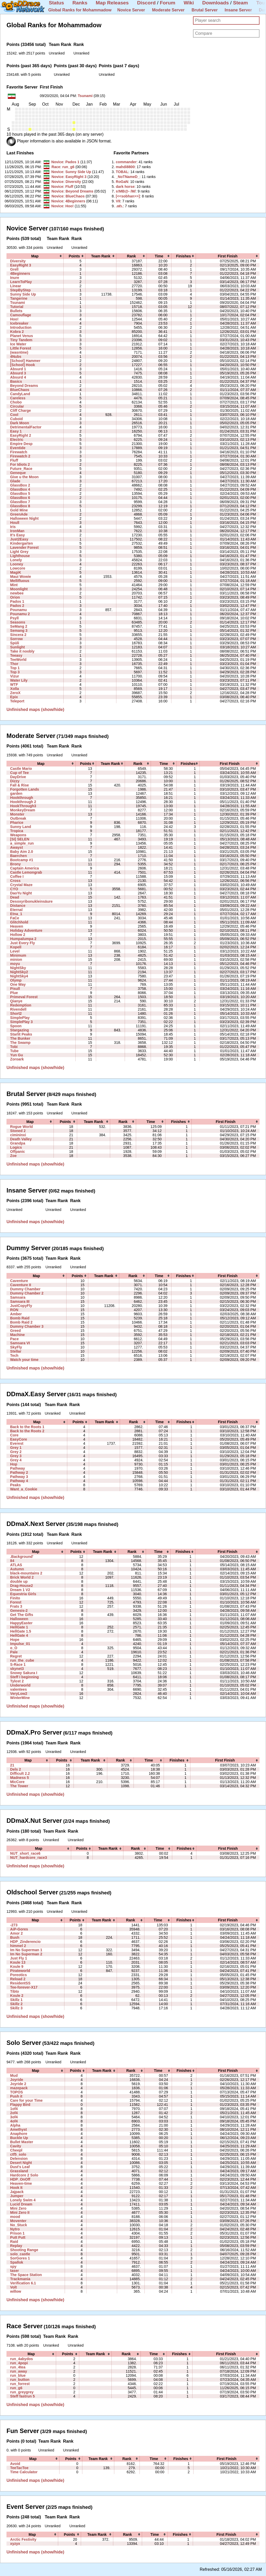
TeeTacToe (19, 2468)
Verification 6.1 (23, 2283)
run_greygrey (22, 2392)
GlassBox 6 (20, 498)
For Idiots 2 (20, 464)
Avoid (15, 2464)
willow (15, 2291)
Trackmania (20, 2279)
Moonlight (19, 589)
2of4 (14, 2113)
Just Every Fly (22, 943)
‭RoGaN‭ (122, 182)
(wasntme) (19, 352)
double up (19, 1581)
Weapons (18, 835)
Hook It (16, 2188)
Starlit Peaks (21, 1034)
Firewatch (18, 452)
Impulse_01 (20, 1644)
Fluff (69, 186)
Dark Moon (19, 423)
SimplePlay (20, 1018)
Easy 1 (16, 431)
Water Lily (19, 680)
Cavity (15, 2146)
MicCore (17, 1782)
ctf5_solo (18, 2154)
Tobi (14, 1047)
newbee (17, 593)
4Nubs (15, 356)
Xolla (14, 689)
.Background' (21, 1556)
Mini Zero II (19, 2212)
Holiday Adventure (26, 930)
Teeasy (16, 655)
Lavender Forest (24, 547)
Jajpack (17, 2192)
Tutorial (16, 307)
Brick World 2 (22, 1577)
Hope (14, 1640)
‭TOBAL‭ (122, 172)
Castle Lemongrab (26, 872)
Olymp (16, 980)
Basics (16, 381)
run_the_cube (22, 1660)
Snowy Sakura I (23, 1673)
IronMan (17, 531)
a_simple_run (22, 843)
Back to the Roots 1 (27, 1427)
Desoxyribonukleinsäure (31, 901)
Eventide (17, 448)
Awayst (16, 847)
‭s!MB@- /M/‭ (126, 191)
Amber (16, 1314)
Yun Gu (16, 1055)
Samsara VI (20, 1343)
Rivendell (18, 1009)
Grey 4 (16, 1460)
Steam (240, 2)
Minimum (18, 955)
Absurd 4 (18, 377)
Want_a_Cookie (23, 1489)
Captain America (24, 868)
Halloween (19, 1619)
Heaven (16, 926)
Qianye (16, 1001)
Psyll (14, 618)
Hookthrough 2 (23, 802)
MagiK (15, 572)
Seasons (17, 622)
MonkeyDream (22, 810)
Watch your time (24, 1360)
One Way (18, 984)
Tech (14, 1355)
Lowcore (17, 568)
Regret (16, 1656)
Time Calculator (23, 2472)
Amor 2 (16, 1933)
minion (16, 959)
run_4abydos (21, 2359)
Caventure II (20, 1285)
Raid (14, 2241)
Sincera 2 (18, 635)
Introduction (20, 327)
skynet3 (17, 1669)
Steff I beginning (24, 1677)
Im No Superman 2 (26, 1954)
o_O (13, 1648)
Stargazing (19, 1030)
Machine (17, 1335)
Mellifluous (19, 581)
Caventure (19, 1281)
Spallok (16, 2262)
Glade (15, 481)
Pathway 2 (19, 1472)
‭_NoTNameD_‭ (128, 177)
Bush (14, 1937)
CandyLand (20, 394)
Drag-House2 (21, 1586)
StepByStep (20, 290)
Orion (15, 597)
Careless (17, 398)
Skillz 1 (16, 2000)
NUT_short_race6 (25, 1853)
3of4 (14, 2117)
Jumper (16, 2196)
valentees (18, 1689)
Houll (14, 522)
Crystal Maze (21, 885)
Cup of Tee (19, 773)
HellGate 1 (19, 1627)
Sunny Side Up (78, 172)
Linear (15, 286)
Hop (13, 1464)
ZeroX (15, 693)
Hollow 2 (17, 935)
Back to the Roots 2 (27, 1431)
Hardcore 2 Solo (24, 2175)
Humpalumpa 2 (23, 939)
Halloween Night (24, 518)
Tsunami (85, 96)
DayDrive (18, 777)
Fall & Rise (19, 785)
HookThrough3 (23, 806)
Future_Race (21, 469)
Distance (17, 905)
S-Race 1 (17, 1664)
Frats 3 (16, 1606)
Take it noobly (22, 651)
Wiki (189, 2)
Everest (16, 1443)
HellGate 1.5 (20, 1631)
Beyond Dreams (79, 191)
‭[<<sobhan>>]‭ (128, 196)
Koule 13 (17, 1962)
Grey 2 (16, 1452)
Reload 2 (17, 1979)
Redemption (20, 1005)
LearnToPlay (21, 282)
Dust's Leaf (20, 2167)
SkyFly (16, 1347)
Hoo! (69, 206)
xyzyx (15, 2543)
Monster (17, 814)
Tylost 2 (17, 1681)
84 (12, 1561)
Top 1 (15, 668)
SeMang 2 (18, 626)
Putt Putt (17, 2237)
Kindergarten (21, 543)
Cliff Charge (20, 410)
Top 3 (15, 672)
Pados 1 (72, 162)
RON (14, 1310)
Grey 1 (16, 1447)
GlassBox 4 (20, 489)
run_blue (17, 2375)
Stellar (15, 1351)
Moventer (18, 2221)
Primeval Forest (24, 997)
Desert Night (21, 2163)
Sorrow (16, 639)
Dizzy (14, 781)
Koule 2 (16, 1995)
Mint (14, 585)
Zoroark (17, 1059)
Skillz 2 (16, 2004)
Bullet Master (21, 2142)
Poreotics (18, 1975)
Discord (146, 2)
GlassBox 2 (20, 485)
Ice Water (18, 344)
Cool (14, 415)
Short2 (16, 1013)
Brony (15, 864)
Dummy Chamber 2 (26, 1293)
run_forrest (20, 2384)
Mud (14, 2075)
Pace (14, 1339)
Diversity (73, 182)
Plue (14, 993)
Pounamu (18, 610)
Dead (14, 897)
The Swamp (20, 1042)
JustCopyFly (21, 1306)
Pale (14, 1652)
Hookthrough (21, 798)
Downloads (215, 2)
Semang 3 (19, 630)
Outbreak (18, 818)
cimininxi (18, 1135)
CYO (14, 889)
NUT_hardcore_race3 (28, 1857)
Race (55, 167)
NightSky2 (19, 972)
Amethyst (18, 2129)
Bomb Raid (19, 1318)
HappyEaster (21, 1623)
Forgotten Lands (24, 789)
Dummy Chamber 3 (26, 1326)
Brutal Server (204, 10)
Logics (16, 1147)
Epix (14, 697)
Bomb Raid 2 (21, 1322)
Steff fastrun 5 (22, 2396)
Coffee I (17, 876)
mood (15, 2217)
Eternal (16, 910)
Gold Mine (19, 510)
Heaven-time (21, 2183)
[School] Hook (22, 365)
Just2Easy (19, 539)
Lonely (16, 560)
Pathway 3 (19, 1477)
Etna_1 (16, 914)
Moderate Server (168, 10)
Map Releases (112, 2)
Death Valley (21, 1139)
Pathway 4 (19, 1481)
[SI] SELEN (19, 839)
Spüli (14, 643)
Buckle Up (19, 2138)
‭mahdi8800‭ (125, 167)
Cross (15, 881)
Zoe (13, 1156)
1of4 (14, 2109)
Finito (15, 1598)
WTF (14, 684)
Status (56, 2)
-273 (13, 1925)
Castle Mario (21, 768)
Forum (167, 2)
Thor (14, 664)
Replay (16, 2246)
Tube (14, 1051)
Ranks (80, 2)
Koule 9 (16, 1966)
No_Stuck (18, 2225)
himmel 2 (18, 1946)
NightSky (18, 968)
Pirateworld (20, 1971)
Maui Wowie (20, 576)
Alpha (15, 2125)
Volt (13, 2287)
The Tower (19, 1786)
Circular (17, 406)
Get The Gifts (21, 1615)
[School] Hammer (25, 361)
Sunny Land (20, 827)
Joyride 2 (18, 2084)
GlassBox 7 (20, 502)
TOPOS (16, 2092)
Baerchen (18, 856)
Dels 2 (15, 1769)
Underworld (20, 1685)
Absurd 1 (18, 369)
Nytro (15, 2229)
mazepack (19, 2088)
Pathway (17, 1468)
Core (14, 1435)
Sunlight (17, 647)
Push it (16, 2096)
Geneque (18, 473)
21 (12, 1765)
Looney (16, 564)
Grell (14, 269)
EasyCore (18, 1439)
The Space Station (26, 2275)
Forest (15, 1602)
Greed (15, 1330)
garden (16, 793)
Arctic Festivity (23, 2539)
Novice (57, 162)
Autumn (17, 1569)
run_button (19, 2380)
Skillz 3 (16, 2008)
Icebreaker (19, 323)
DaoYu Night (21, 893)
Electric (16, 439)
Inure (14, 278)
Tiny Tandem (21, 340)
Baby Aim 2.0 (21, 851)
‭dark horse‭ (125, 186)
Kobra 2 (17, 332)
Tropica (16, 831)
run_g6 (68, 167)
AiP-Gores (19, 1929)
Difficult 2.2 (20, 1773)
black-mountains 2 (26, 1573)
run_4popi (19, 2363)
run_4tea (17, 2367)
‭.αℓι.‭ (119, 206)
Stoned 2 (17, 1131)
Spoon (16, 1026)
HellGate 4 (19, 1635)
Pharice (16, 822)
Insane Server (238, 10)
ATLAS (16, 1565)
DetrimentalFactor (25, 427)
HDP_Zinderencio (25, 1942)
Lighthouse (20, 556)
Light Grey (19, 552)
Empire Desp (21, 444)
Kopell (15, 947)
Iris (13, 527)
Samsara (17, 1297)
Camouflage (20, 315)
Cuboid (16, 419)
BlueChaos (75, 196)
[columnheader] (34, 256)
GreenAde (19, 514)
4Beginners (75, 201)
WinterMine (20, 1698)
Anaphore (18, 2134)
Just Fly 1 (18, 1958)
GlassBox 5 (20, 493)
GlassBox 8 (20, 506)
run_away (18, 2371)
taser (14, 2271)
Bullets (16, 311)
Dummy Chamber (25, 1289)
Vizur (14, 676)
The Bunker (20, 1038)
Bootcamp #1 (21, 860)
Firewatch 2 (20, 456)
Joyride (16, 2080)
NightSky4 (19, 976)
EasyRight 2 (20, 435)
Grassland (19, 2171)
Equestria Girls (23, 1594)
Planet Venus (21, 336)
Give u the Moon (24, 477)
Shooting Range (24, 2250)
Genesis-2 (19, 1610)
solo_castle (20, 2254)
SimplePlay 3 (21, 1022)
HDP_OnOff (20, 2179)
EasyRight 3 (76, 177)
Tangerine (18, 298)
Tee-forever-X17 (23, 1987)
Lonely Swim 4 (23, 2200)
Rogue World (21, 1127)
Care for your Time (26, 2100)
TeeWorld (18, 659)
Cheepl (16, 2150)
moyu (15, 964)
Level (14, 951)
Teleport (17, 701)
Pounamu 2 (20, 614)
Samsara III (19, 1301)
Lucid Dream (21, 2204)
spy (13, 2266)
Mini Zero (18, 2208)
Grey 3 (16, 1456)
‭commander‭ (126, 162)
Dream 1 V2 (20, 1590)
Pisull (15, 988)
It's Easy (17, 535)
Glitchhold (19, 922)
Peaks (15, 1485)
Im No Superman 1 (26, 1950)
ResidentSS (20, 1983)
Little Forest (20, 348)
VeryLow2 (18, 1693)
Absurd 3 (18, 373)
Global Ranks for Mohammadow (80, 10)
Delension (19, 2158)
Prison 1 (17, 2233)
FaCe (14, 918)
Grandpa (17, 1143)
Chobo (16, 402)
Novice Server (131, 10)
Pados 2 (17, 606)
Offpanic (17, 1151)
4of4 (14, 2121)
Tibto (14, 1991)
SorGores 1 (20, 2258)
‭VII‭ (118, 201)
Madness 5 (19, 1778)
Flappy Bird (20, 2104)
